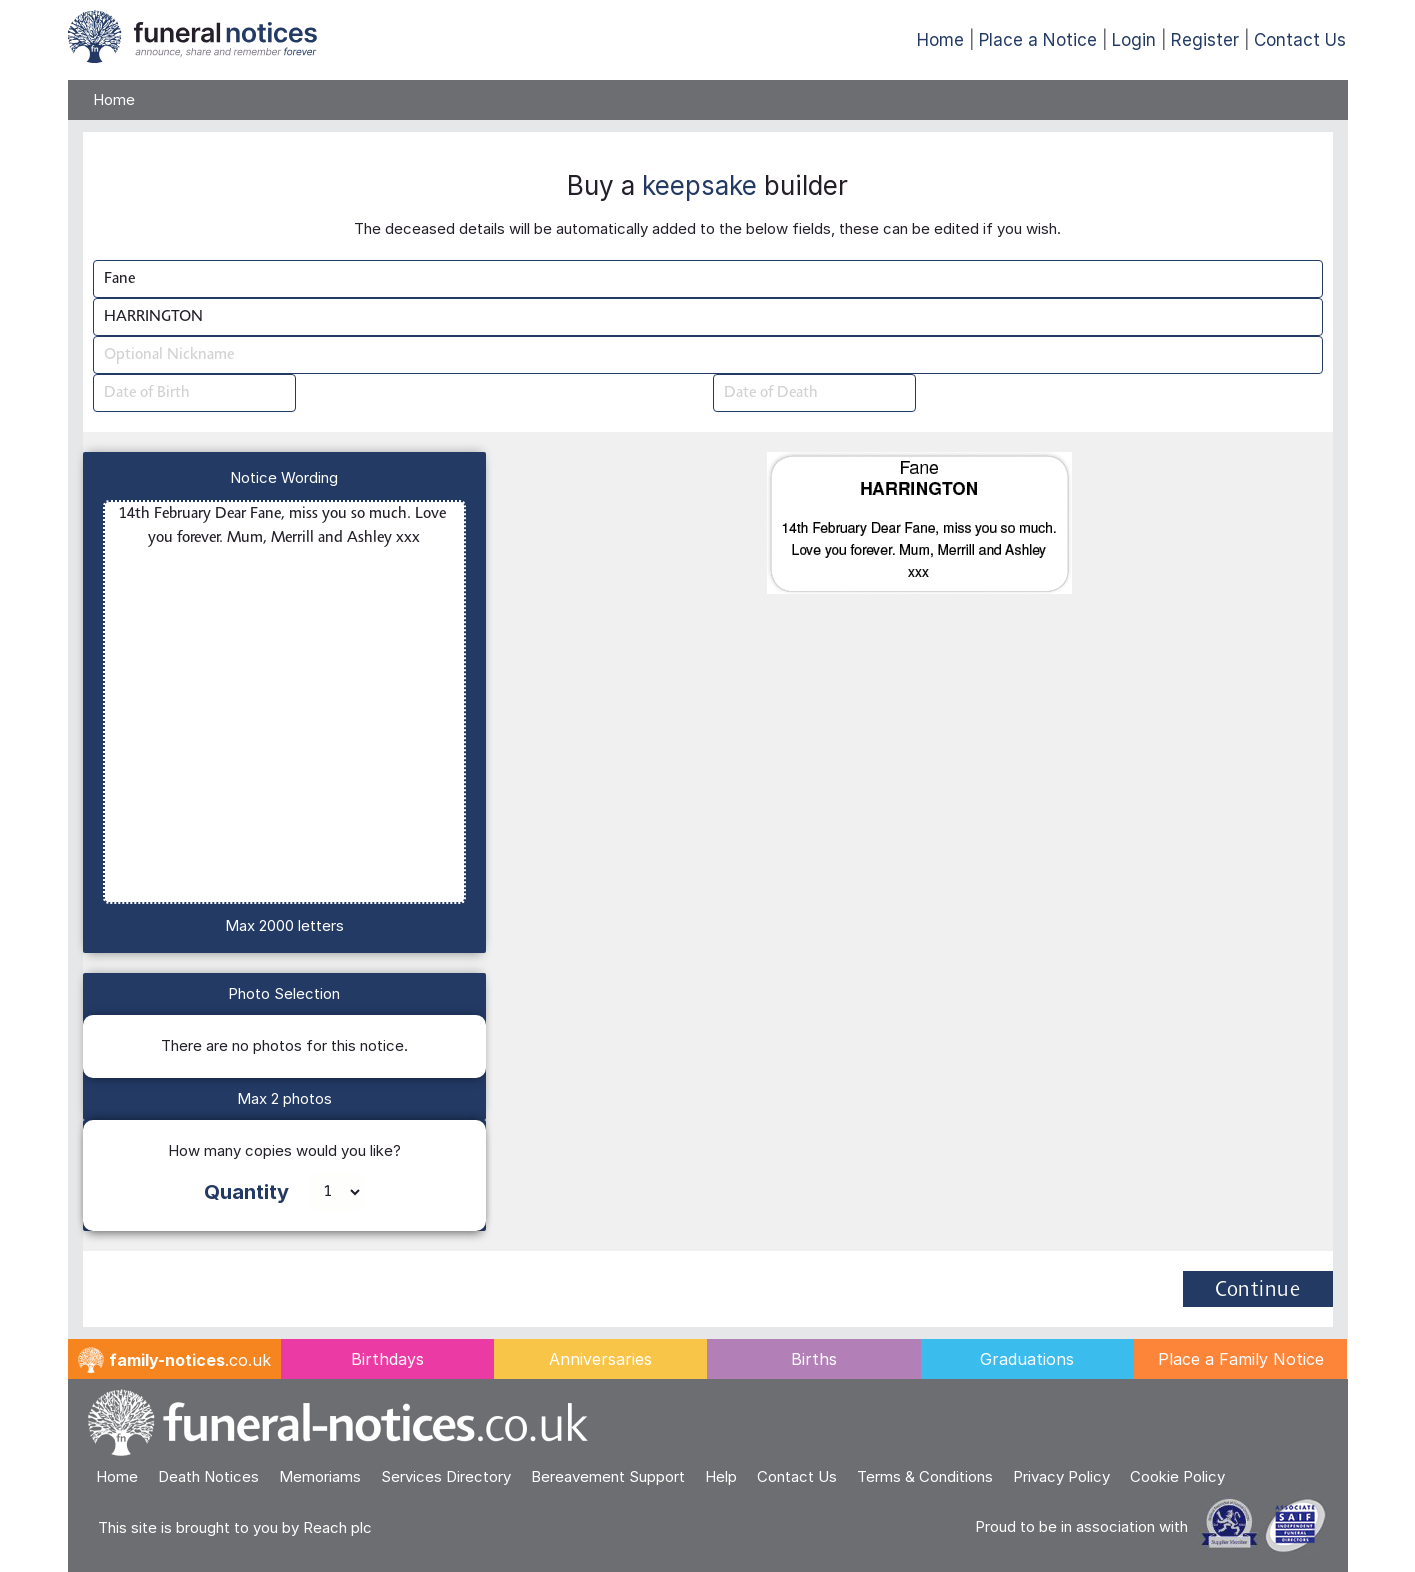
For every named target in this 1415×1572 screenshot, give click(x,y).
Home (940, 40)
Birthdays (387, 1359)
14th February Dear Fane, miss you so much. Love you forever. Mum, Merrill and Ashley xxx (285, 702)
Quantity (246, 1192)
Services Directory (446, 1476)
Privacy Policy (1061, 1476)
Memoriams (320, 1476)
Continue (1257, 1291)
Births (814, 1359)
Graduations (1027, 1359)
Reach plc (337, 1527)
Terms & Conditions (925, 1476)
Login (1134, 40)
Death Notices (208, 1476)
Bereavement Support (608, 1476)
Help (721, 1476)
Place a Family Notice (1241, 1359)
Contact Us (1300, 40)
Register (1205, 40)
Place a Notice (1038, 40)
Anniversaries (600, 1359)
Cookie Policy (1177, 1476)
